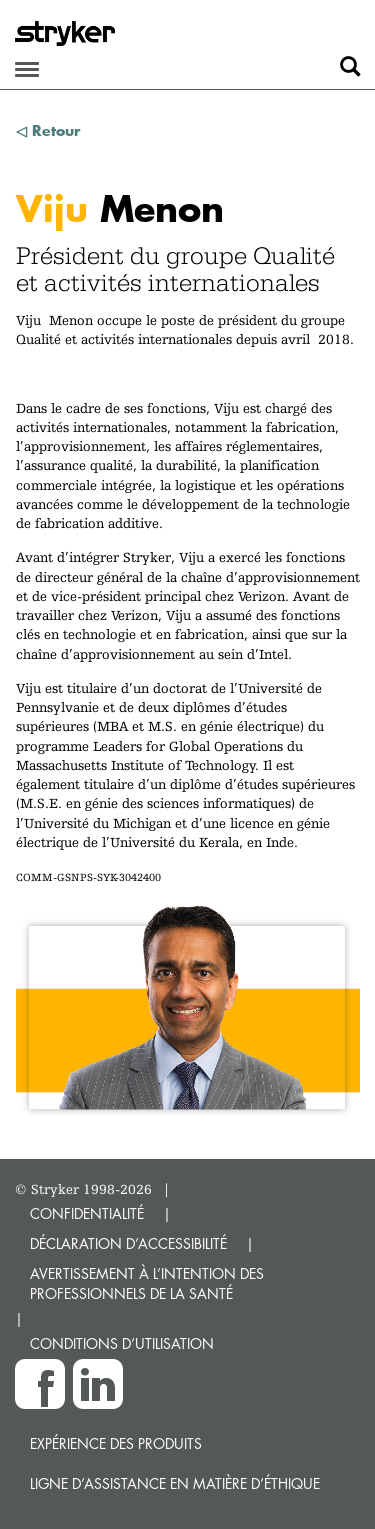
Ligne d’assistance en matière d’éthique (175, 1483)
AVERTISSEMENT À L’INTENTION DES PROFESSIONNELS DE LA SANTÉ (147, 1283)
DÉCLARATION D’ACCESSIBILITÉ (128, 1243)
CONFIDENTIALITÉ (87, 1213)
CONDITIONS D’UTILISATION (122, 1343)
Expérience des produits (116, 1443)
